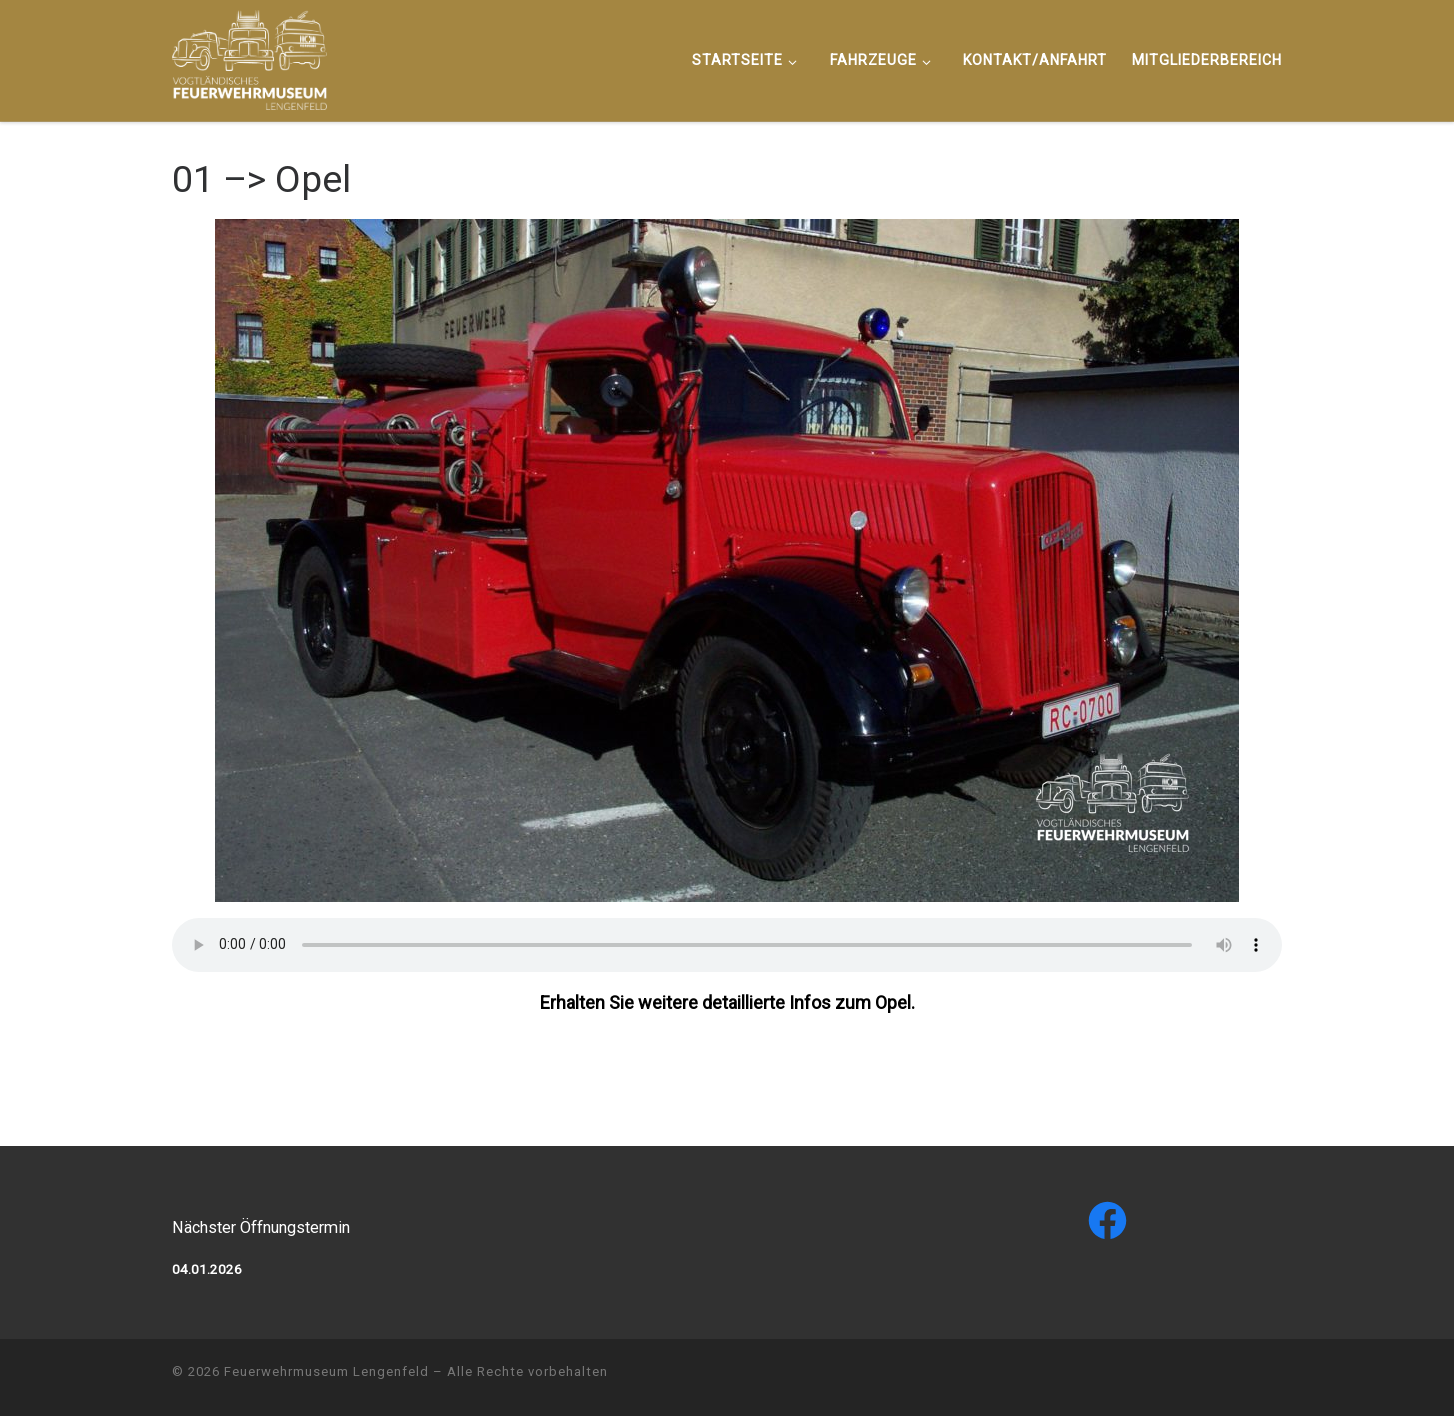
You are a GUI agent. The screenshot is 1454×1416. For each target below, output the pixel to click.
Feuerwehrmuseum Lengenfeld (326, 1371)
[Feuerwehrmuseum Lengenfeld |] (249, 58)
